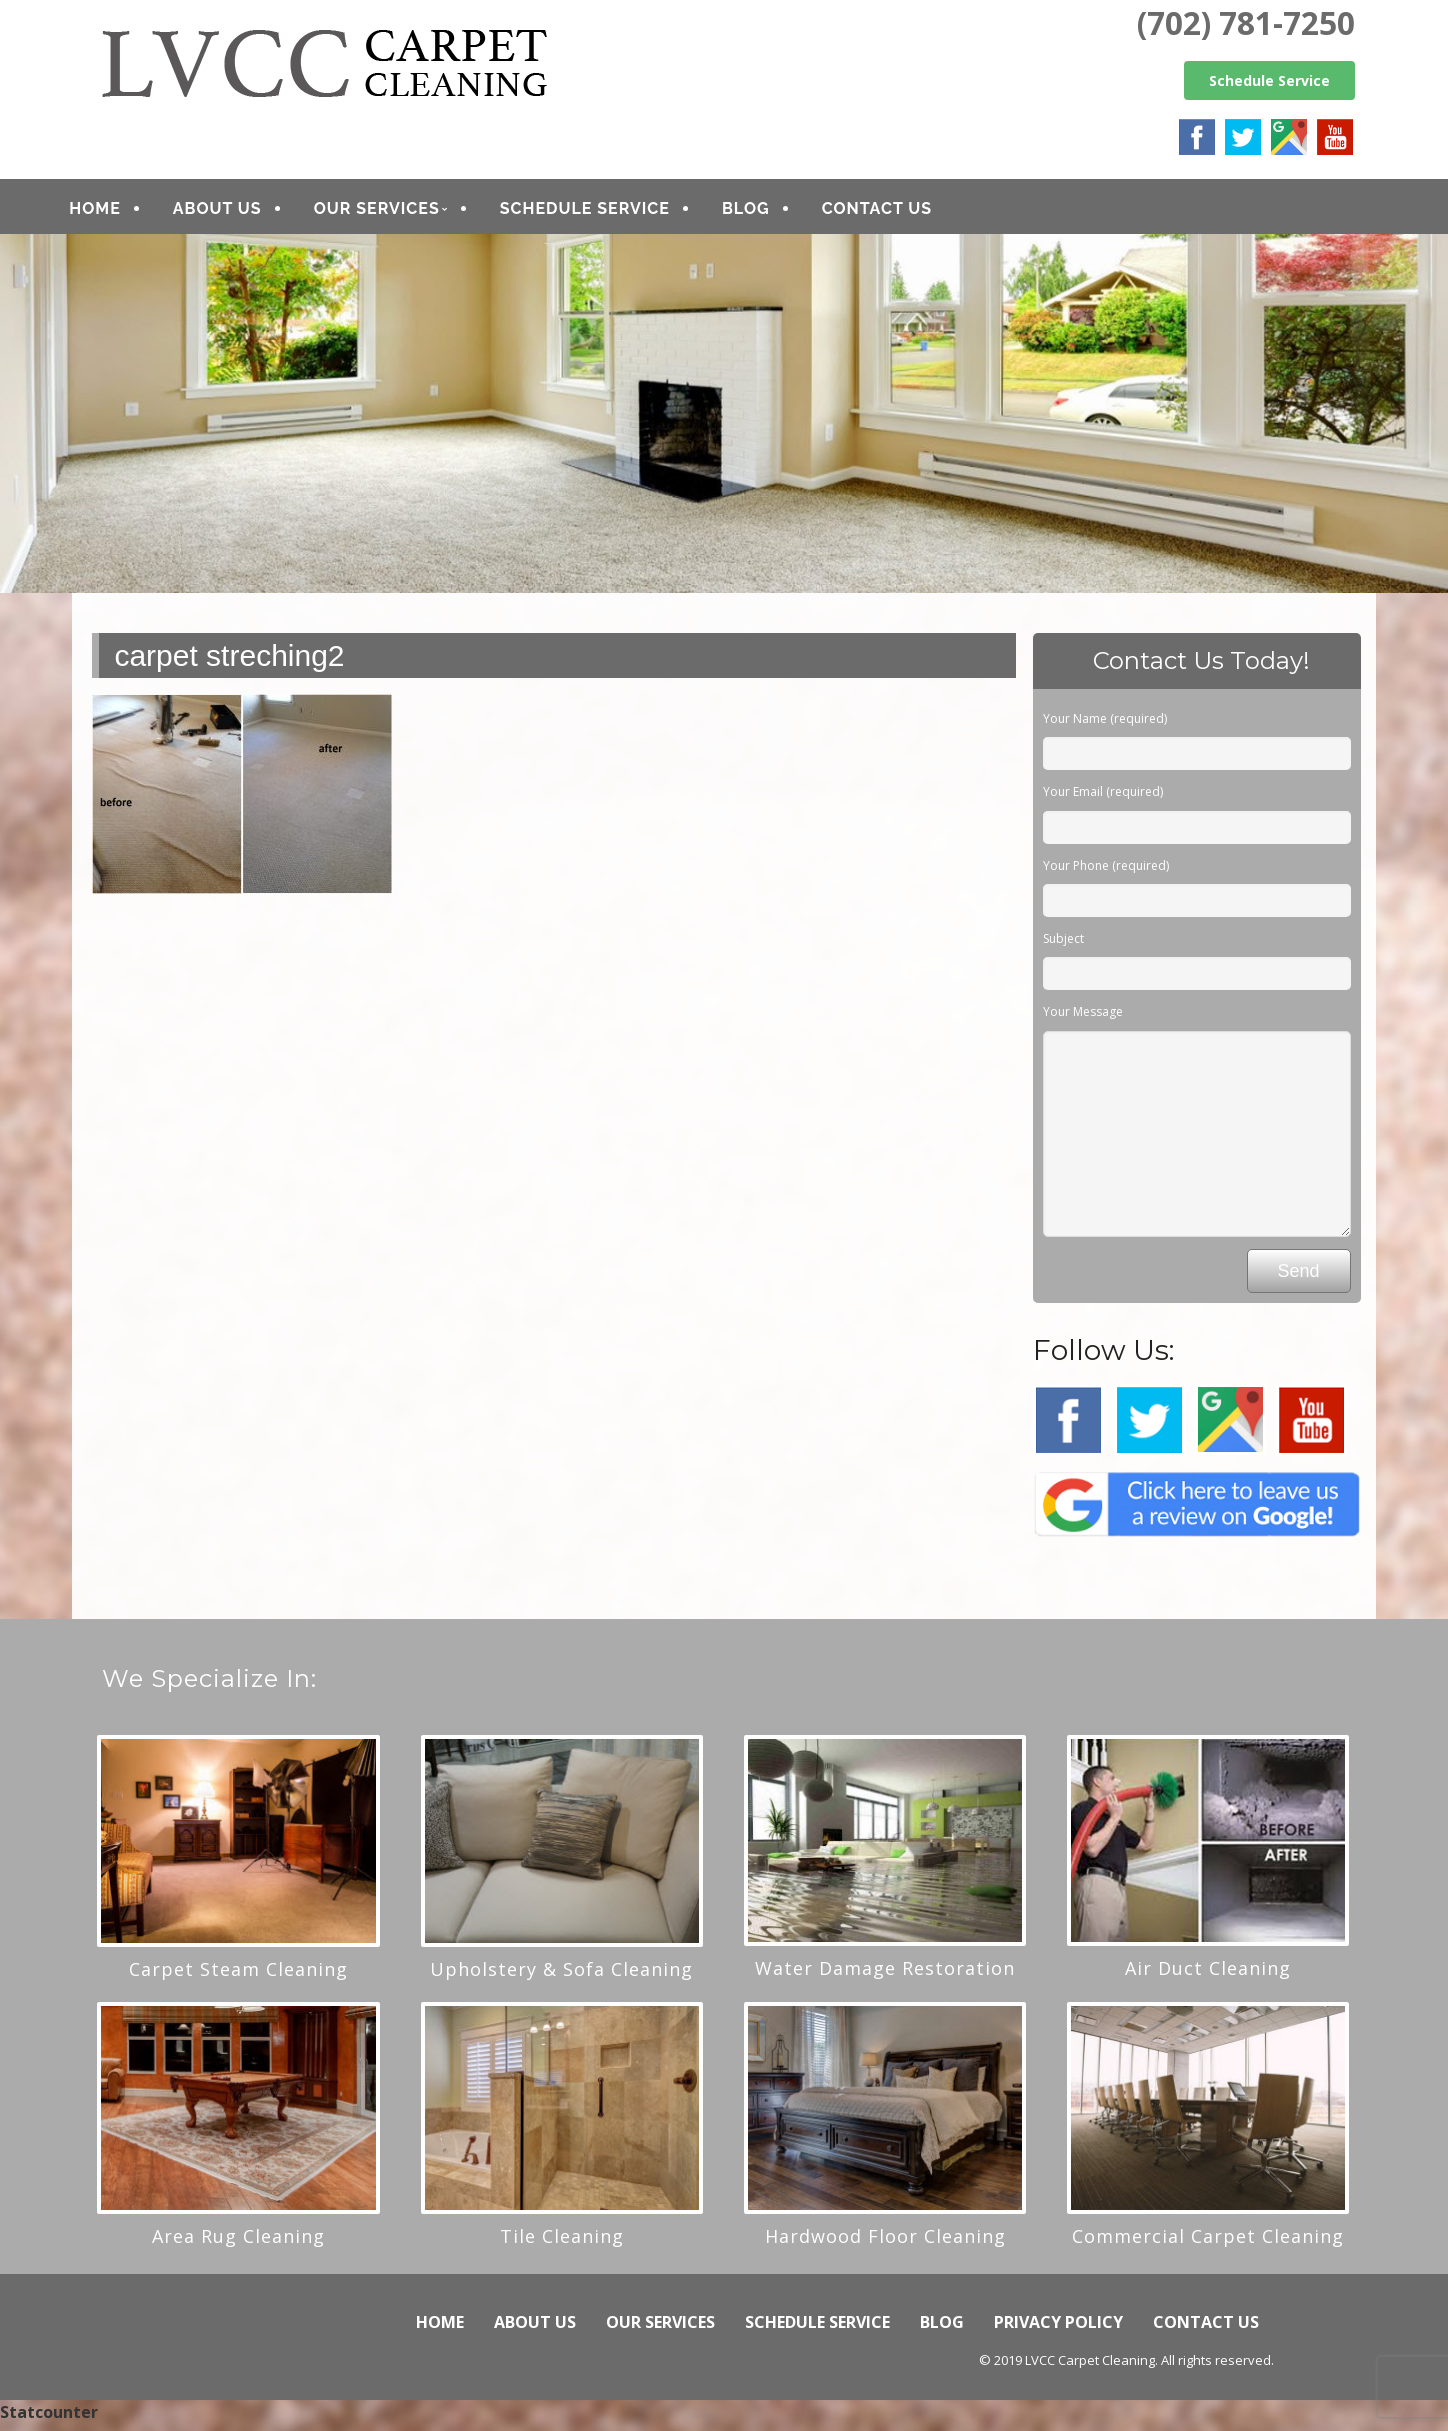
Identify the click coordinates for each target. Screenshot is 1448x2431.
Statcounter (49, 2419)
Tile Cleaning (562, 2243)
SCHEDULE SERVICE (610, 211)
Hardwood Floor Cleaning (885, 2243)
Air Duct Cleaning (1208, 1975)
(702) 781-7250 (1246, 22)
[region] (724, 420)
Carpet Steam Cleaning (238, 1976)
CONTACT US (902, 211)
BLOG (771, 211)
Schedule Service (1269, 80)
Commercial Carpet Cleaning (1208, 2243)
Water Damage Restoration (885, 1975)
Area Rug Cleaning (238, 2243)
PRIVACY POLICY (1058, 2329)
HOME (119, 211)
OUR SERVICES (402, 211)
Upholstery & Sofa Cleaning (561, 1976)
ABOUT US (242, 211)
